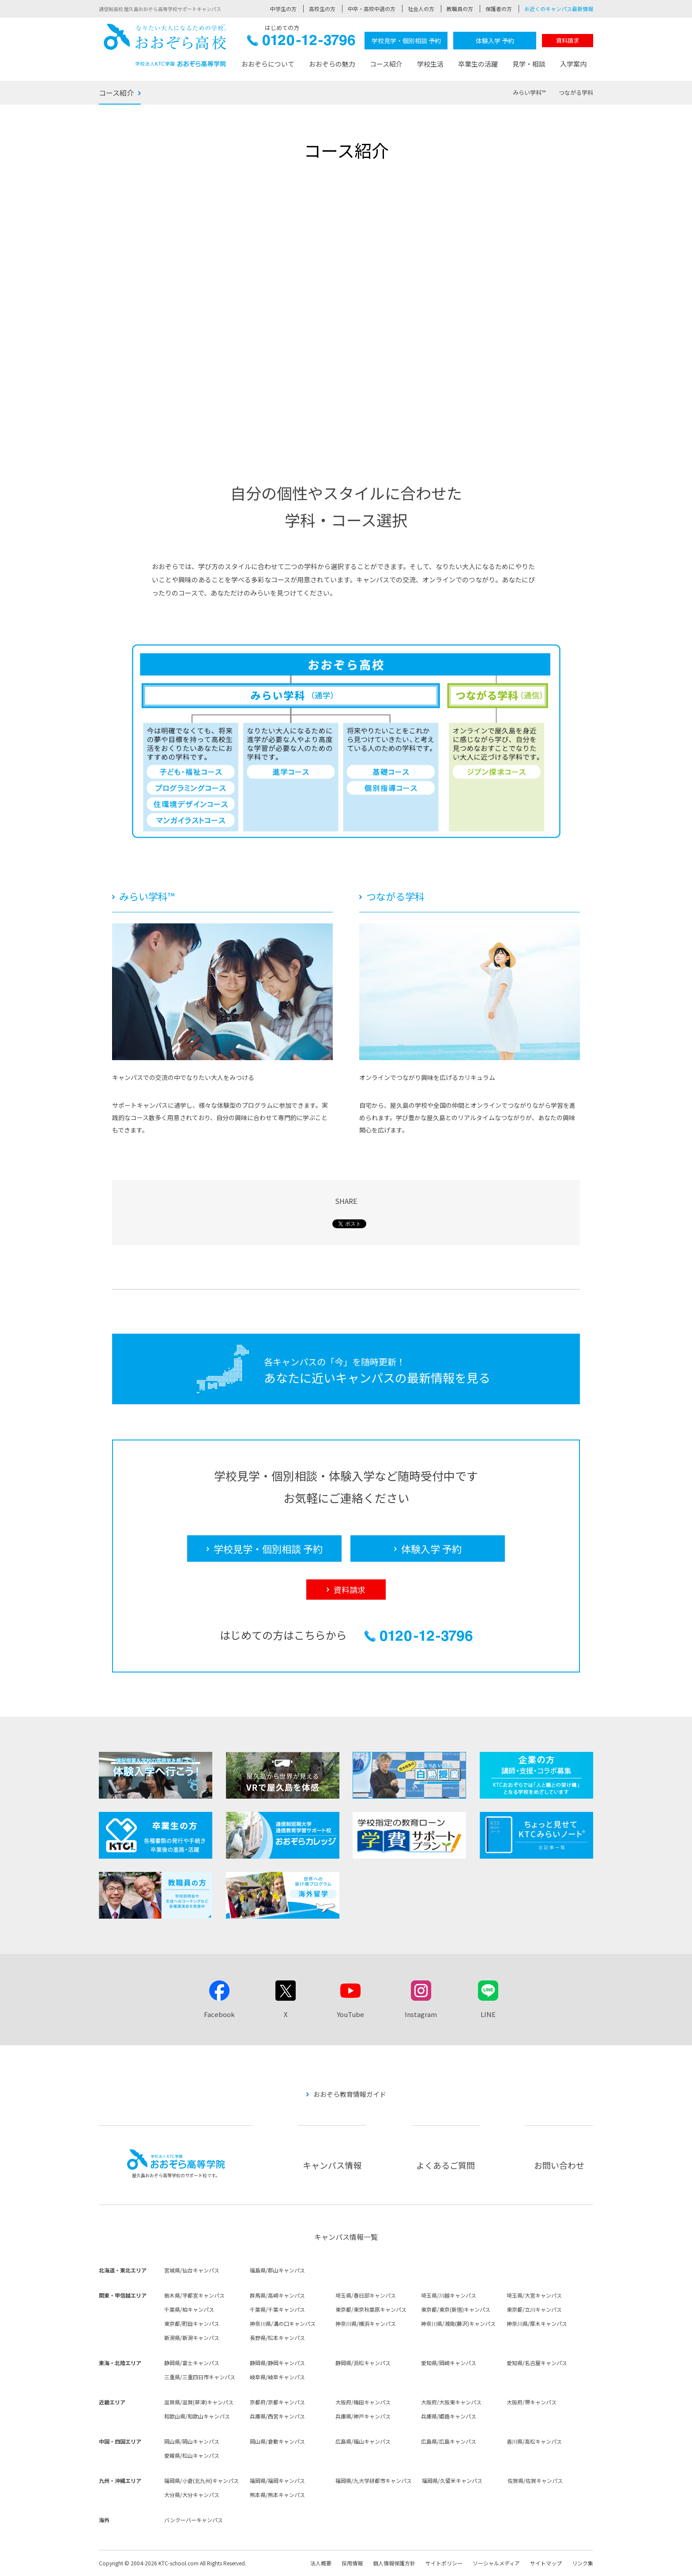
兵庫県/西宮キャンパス (277, 2416)
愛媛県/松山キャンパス (191, 2455)
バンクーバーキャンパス (193, 2520)
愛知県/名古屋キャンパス (537, 2362)
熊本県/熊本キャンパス (277, 2494)
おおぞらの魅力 (332, 63)
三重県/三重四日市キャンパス (199, 2377)
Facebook (219, 2014)
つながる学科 (576, 92)
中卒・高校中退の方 (371, 8)
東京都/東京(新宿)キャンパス (455, 2309)
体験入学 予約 (495, 40)
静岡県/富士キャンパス (191, 2362)
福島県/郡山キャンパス (277, 2270)
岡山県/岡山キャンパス (191, 2441)
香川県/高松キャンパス (534, 2441)
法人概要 (320, 2563)
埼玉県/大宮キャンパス (534, 2295)
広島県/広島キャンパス (448, 2441)
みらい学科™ (529, 92)
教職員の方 (460, 8)
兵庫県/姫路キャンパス (448, 2416)
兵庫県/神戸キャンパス (363, 2416)
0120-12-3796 (301, 42)
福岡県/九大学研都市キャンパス (373, 2480)
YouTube (350, 2014)
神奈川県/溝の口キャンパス (283, 2323)
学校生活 (430, 63)
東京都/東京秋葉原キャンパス (370, 2309)
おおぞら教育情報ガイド (349, 2094)
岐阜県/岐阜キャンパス (277, 2377)
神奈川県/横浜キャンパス (365, 2323)
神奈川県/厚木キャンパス (537, 2323)
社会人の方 (421, 8)
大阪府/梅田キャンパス (363, 2402)
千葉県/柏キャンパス (189, 2309)
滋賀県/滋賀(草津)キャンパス (198, 2402)
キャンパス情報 (332, 2165)
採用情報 (352, 2563)
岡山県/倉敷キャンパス (277, 2441)
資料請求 (567, 40)
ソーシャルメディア (496, 2563)
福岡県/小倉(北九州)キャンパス (201, 2480)
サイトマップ (546, 2563)
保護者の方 (498, 8)
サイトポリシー (444, 2563)
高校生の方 (322, 8)
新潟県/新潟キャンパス (191, 2337)
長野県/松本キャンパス (277, 2337)
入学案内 (573, 63)
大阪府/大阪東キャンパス (451, 2402)
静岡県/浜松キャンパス (363, 2362)
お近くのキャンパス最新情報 (558, 8)
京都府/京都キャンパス (277, 2402)
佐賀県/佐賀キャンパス (535, 2480)
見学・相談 (528, 63)
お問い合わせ (559, 2165)
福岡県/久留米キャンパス (452, 2480)
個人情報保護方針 (394, 2563)
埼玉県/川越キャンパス (448, 2295)
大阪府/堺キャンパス (532, 2402)
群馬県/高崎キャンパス (277, 2295)
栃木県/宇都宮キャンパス (194, 2295)
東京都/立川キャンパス (534, 2309)
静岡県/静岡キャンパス (277, 2362)
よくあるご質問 (445, 2165)
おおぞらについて (267, 63)
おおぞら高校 (165, 45)
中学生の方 (283, 8)
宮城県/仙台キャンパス (191, 2270)
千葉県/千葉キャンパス (277, 2309)
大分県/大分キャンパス (191, 2494)
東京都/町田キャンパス (191, 2323)
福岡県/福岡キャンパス (277, 2480)
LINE (488, 2014)
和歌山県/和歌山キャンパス (197, 2416)
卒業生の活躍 (478, 63)
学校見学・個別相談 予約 (406, 40)
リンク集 (582, 2563)
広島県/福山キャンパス (363, 2441)
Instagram (421, 2014)
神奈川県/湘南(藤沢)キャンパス (458, 2323)
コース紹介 (386, 63)
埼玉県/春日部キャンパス (365, 2295)
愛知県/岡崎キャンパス (448, 2362)
